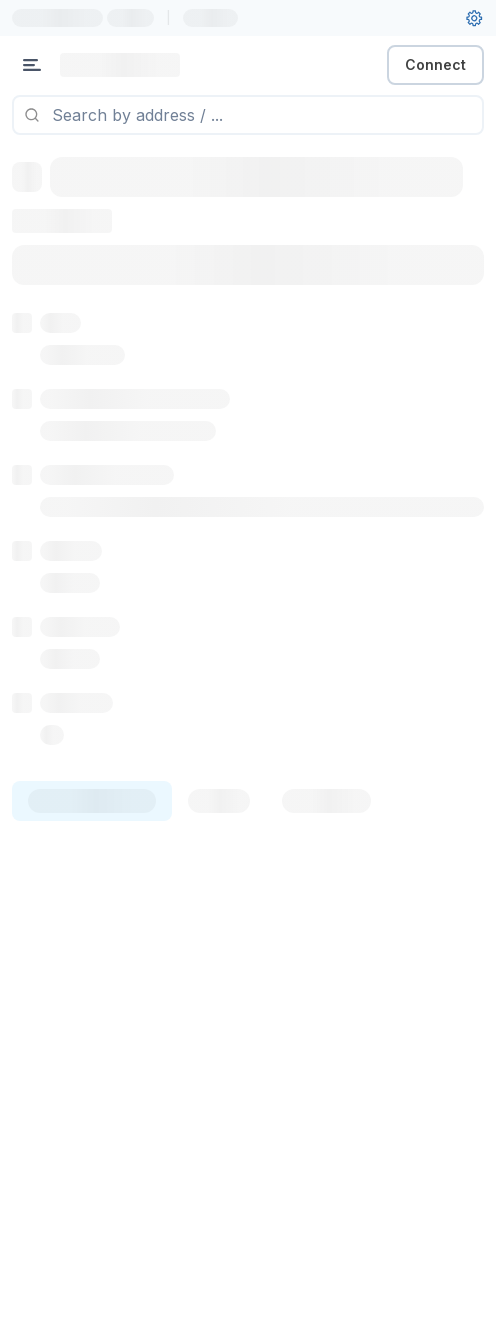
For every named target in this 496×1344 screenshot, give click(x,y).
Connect (435, 64)
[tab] (92, 801)
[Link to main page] (120, 65)
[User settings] (474, 18)
